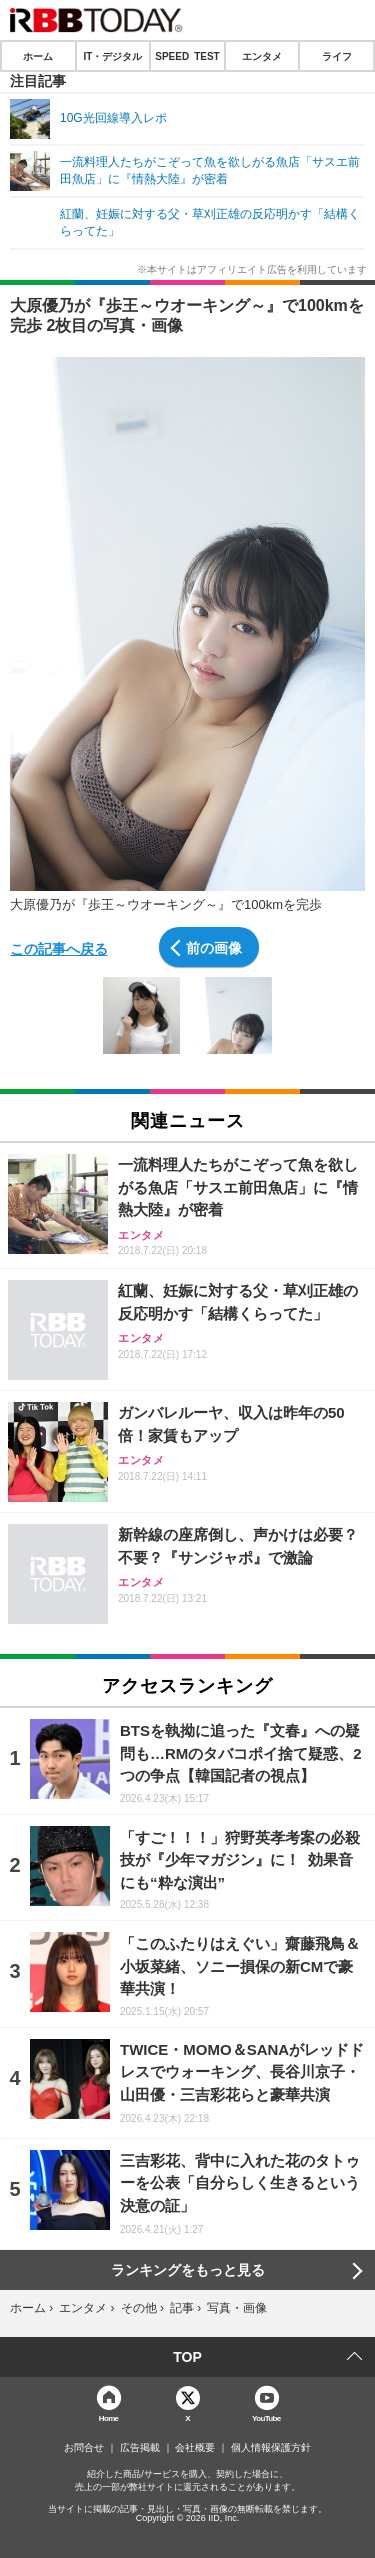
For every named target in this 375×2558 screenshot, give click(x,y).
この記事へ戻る (59, 948)
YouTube (266, 2417)
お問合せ (84, 2448)
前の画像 (214, 947)
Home (109, 2417)
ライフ (337, 56)
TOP (187, 2357)
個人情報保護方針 (271, 2448)
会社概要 (195, 2448)
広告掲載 (140, 2448)
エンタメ (262, 56)
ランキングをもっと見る (188, 2270)
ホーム (38, 56)
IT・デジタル (112, 56)
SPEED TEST (187, 56)
